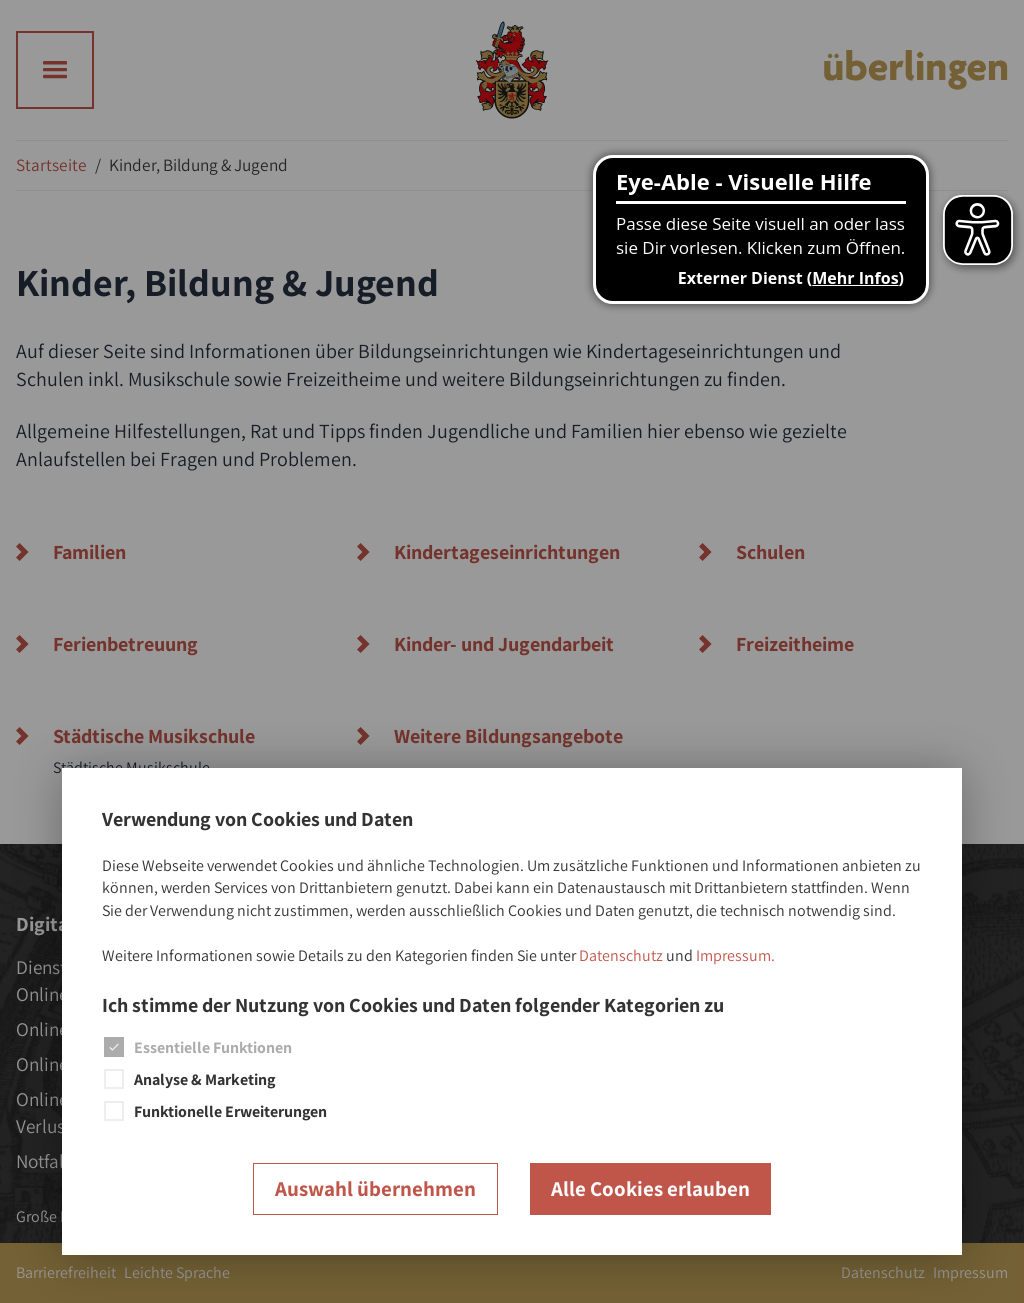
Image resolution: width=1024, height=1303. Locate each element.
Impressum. (735, 955)
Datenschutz (621, 955)
